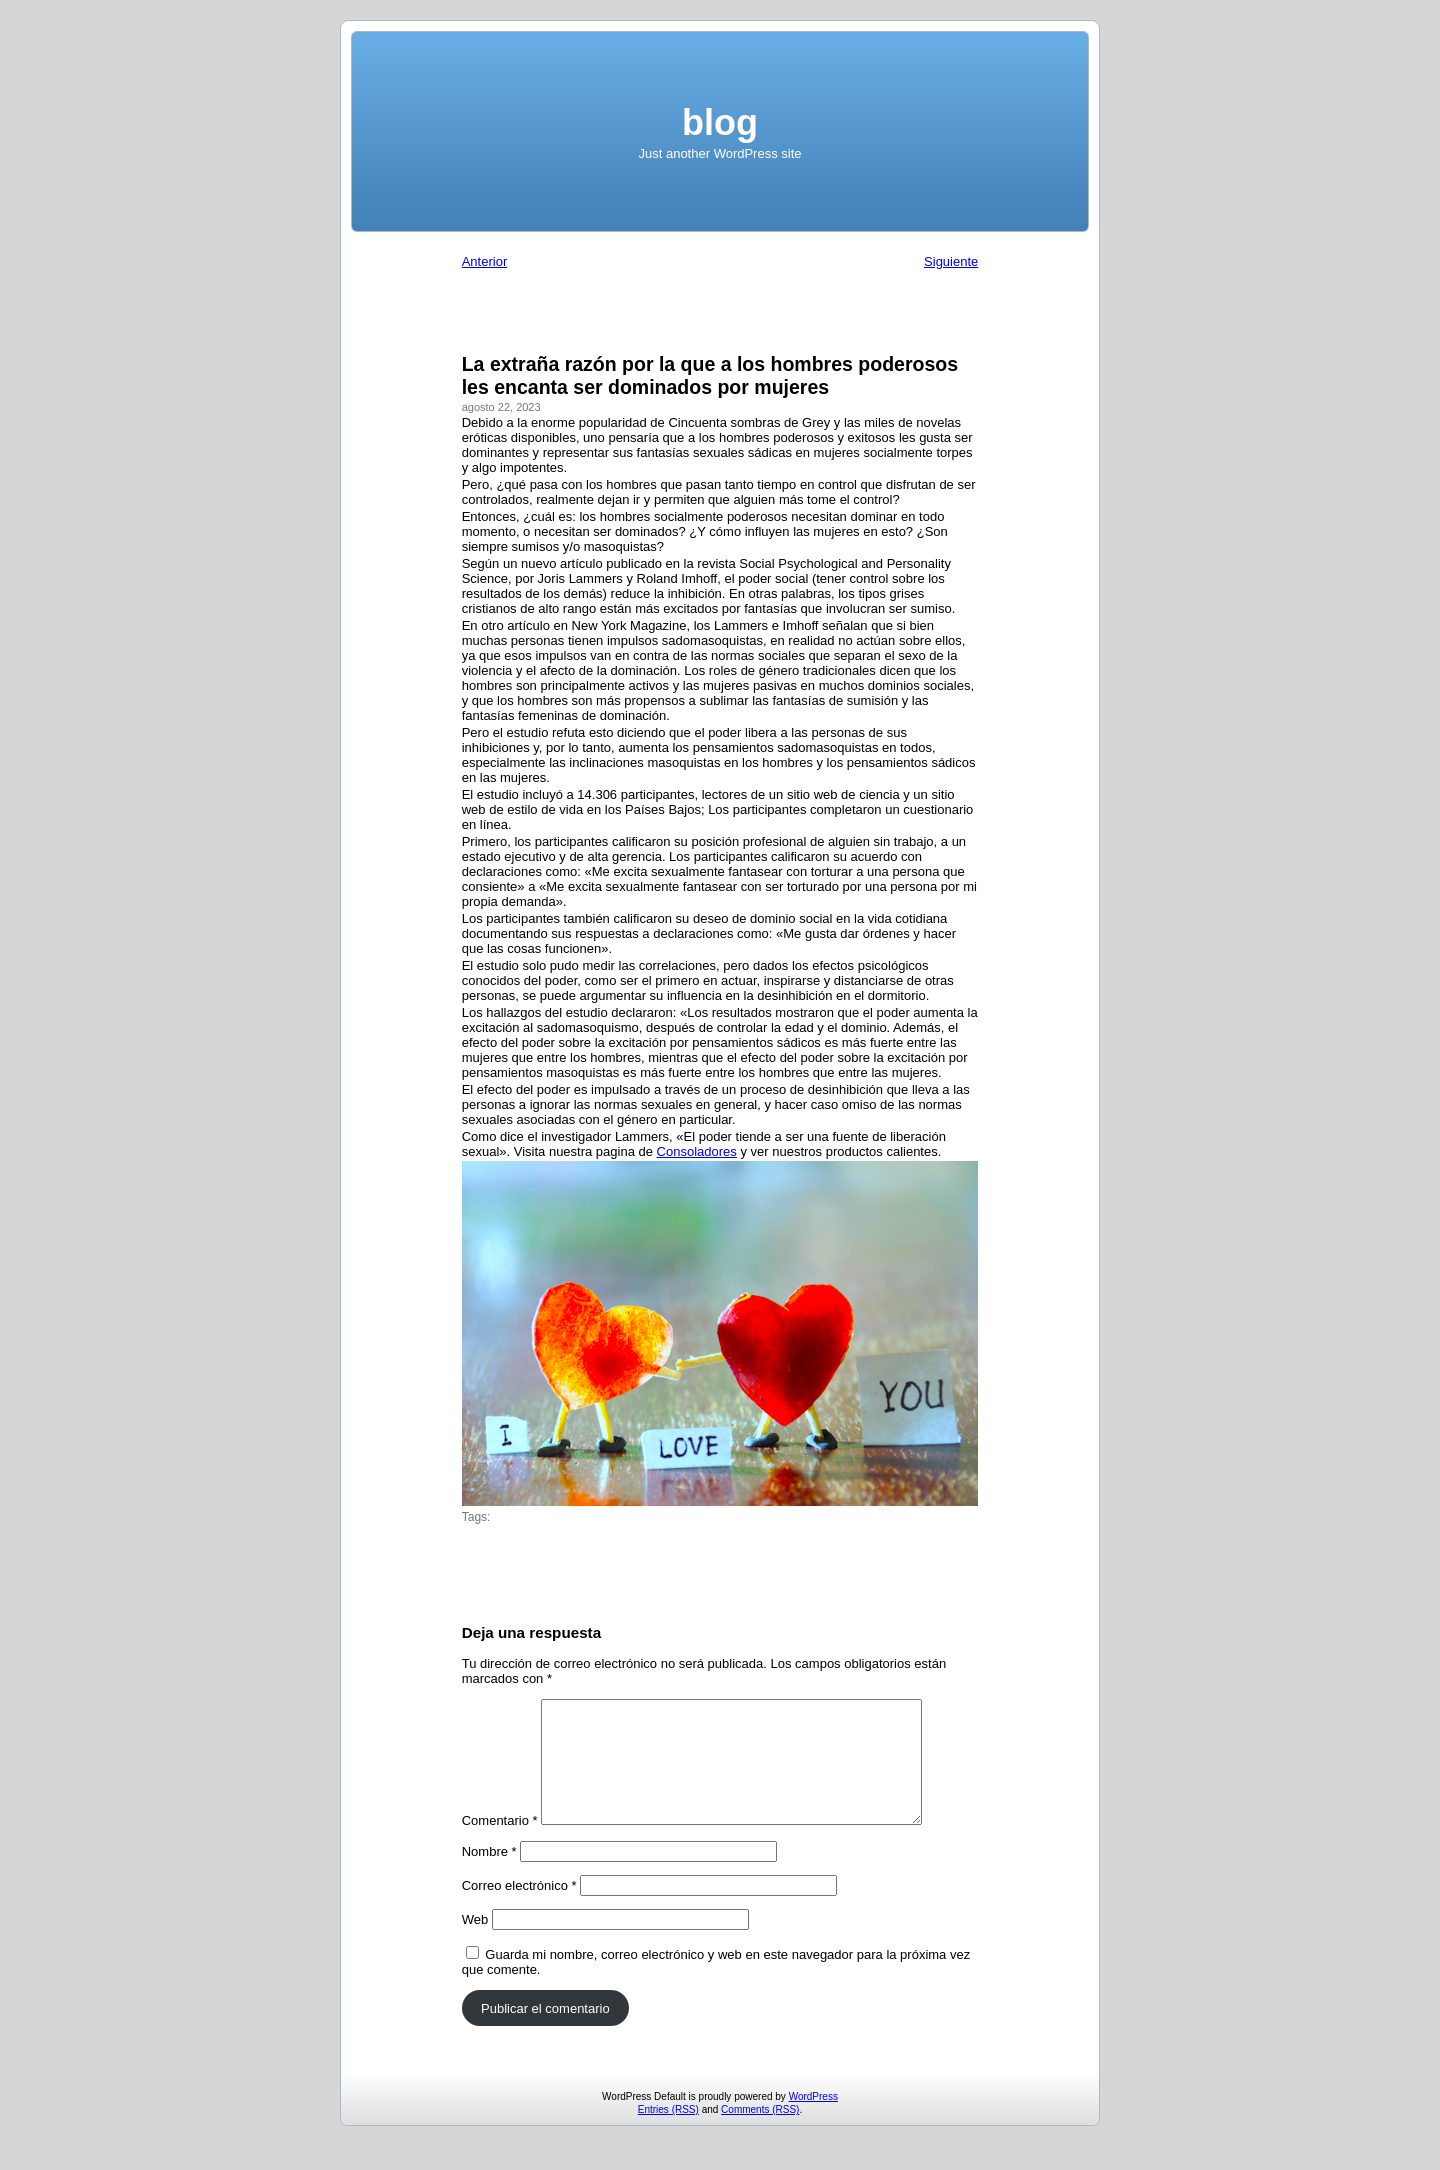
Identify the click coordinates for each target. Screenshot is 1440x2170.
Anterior (485, 261)
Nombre (489, 1875)
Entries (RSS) (668, 2133)
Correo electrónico (519, 1909)
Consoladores (697, 1151)
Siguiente (951, 261)
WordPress (813, 2120)
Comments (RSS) (760, 2133)
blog (720, 122)
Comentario (500, 1844)
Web (475, 1943)
